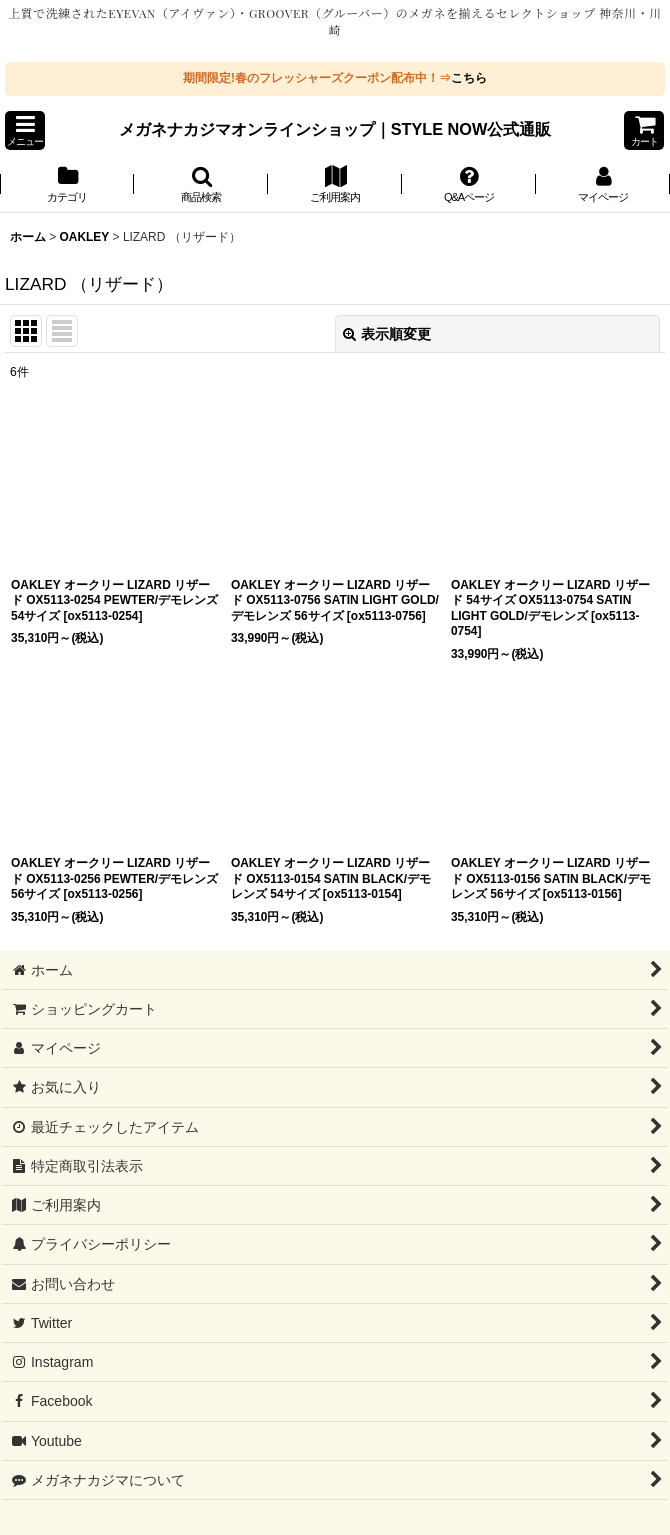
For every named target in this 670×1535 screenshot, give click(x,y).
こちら (469, 78)
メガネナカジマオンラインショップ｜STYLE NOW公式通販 (335, 129)
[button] (25, 130)
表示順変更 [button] (387, 334)
